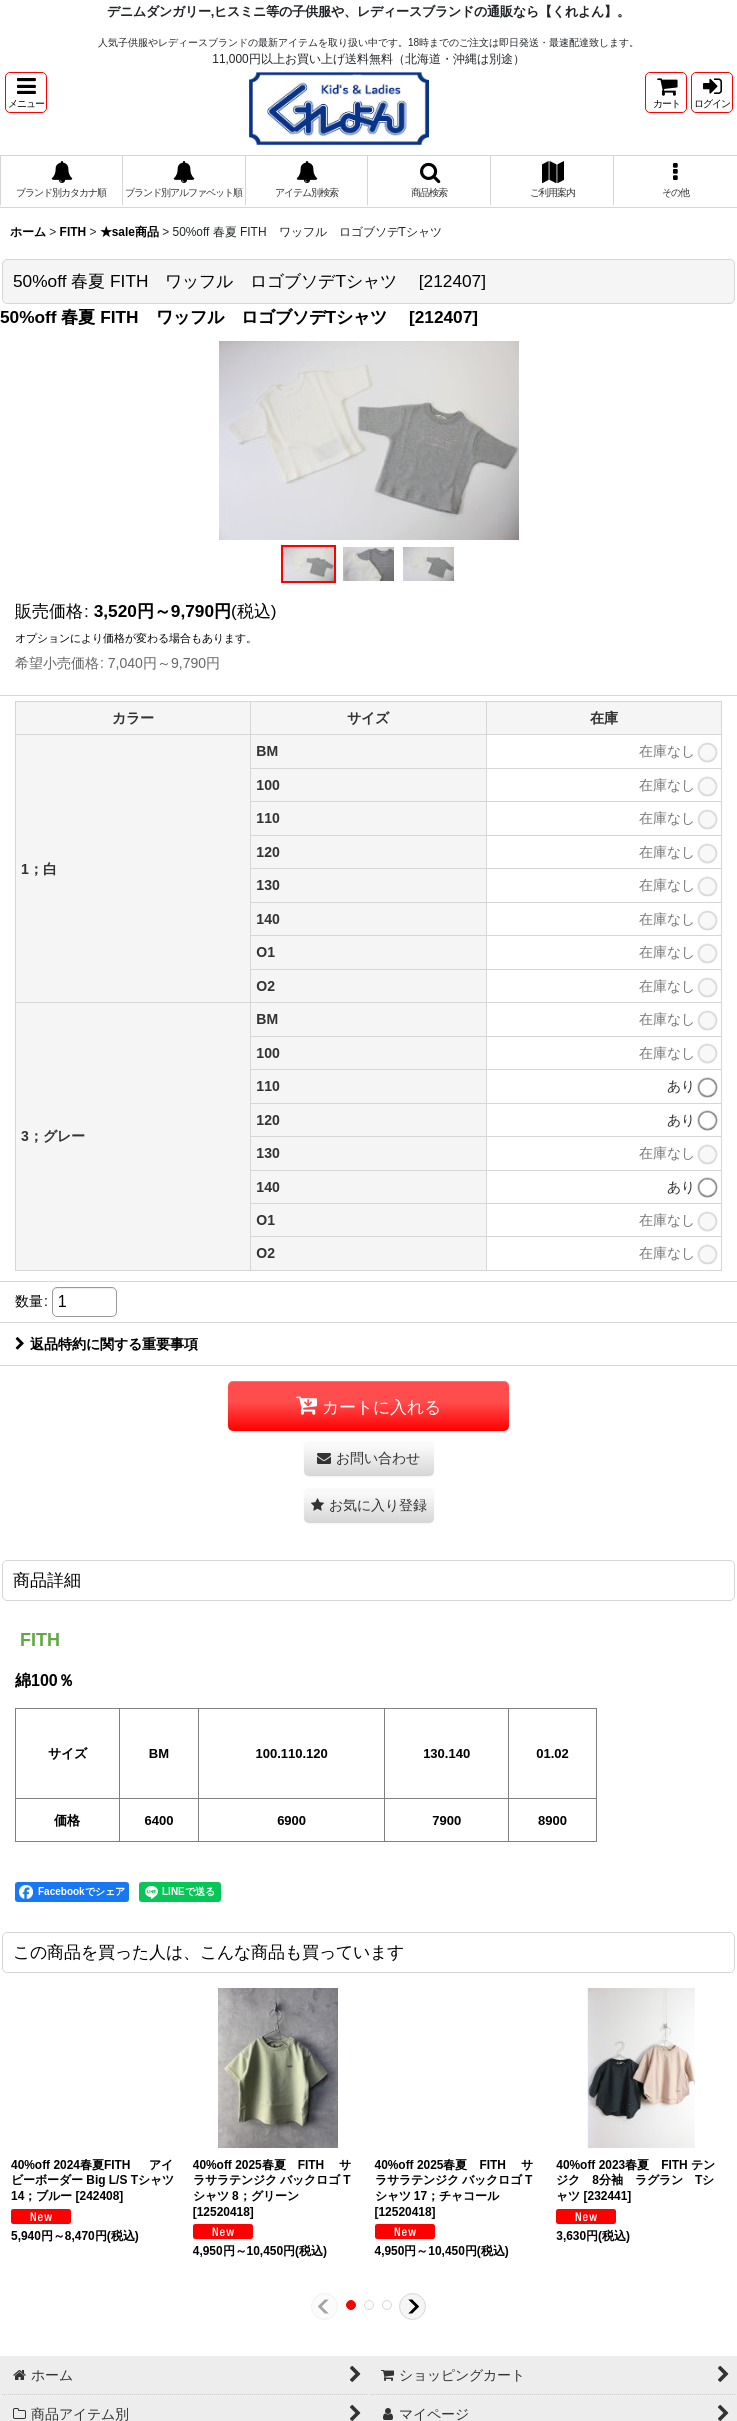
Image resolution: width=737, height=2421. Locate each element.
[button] (26, 92)
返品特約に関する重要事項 (106, 1344)
